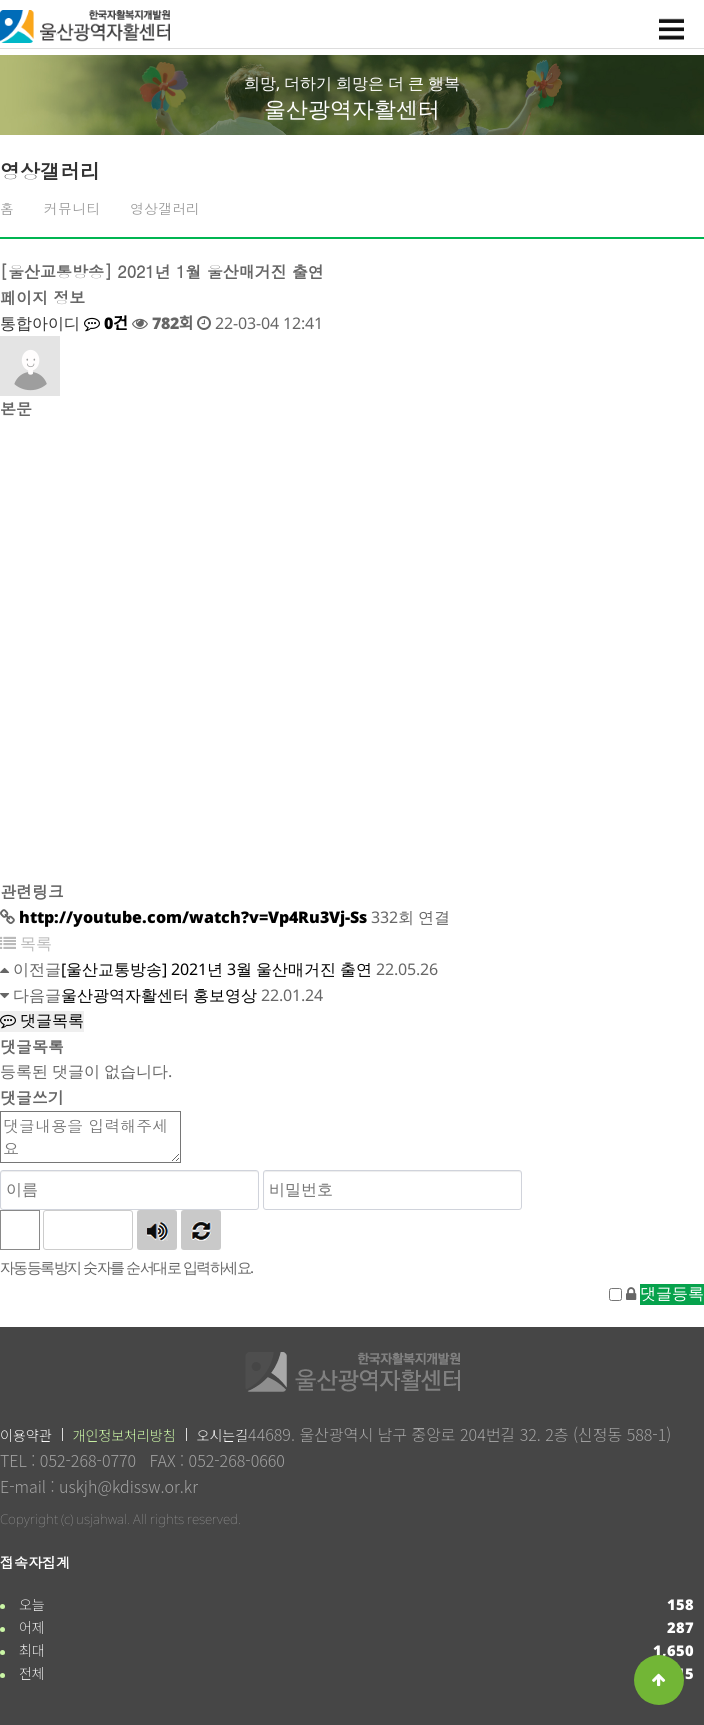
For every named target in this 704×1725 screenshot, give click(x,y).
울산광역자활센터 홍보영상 (159, 995)
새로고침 (201, 1230)
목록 (26, 943)
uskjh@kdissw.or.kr (128, 1486)
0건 (106, 323)
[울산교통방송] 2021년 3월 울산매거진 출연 (216, 969)
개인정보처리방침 (124, 1435)
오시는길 (223, 1435)
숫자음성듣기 (157, 1230)
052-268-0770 (88, 1460)
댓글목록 (42, 1020)
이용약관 (26, 1435)
